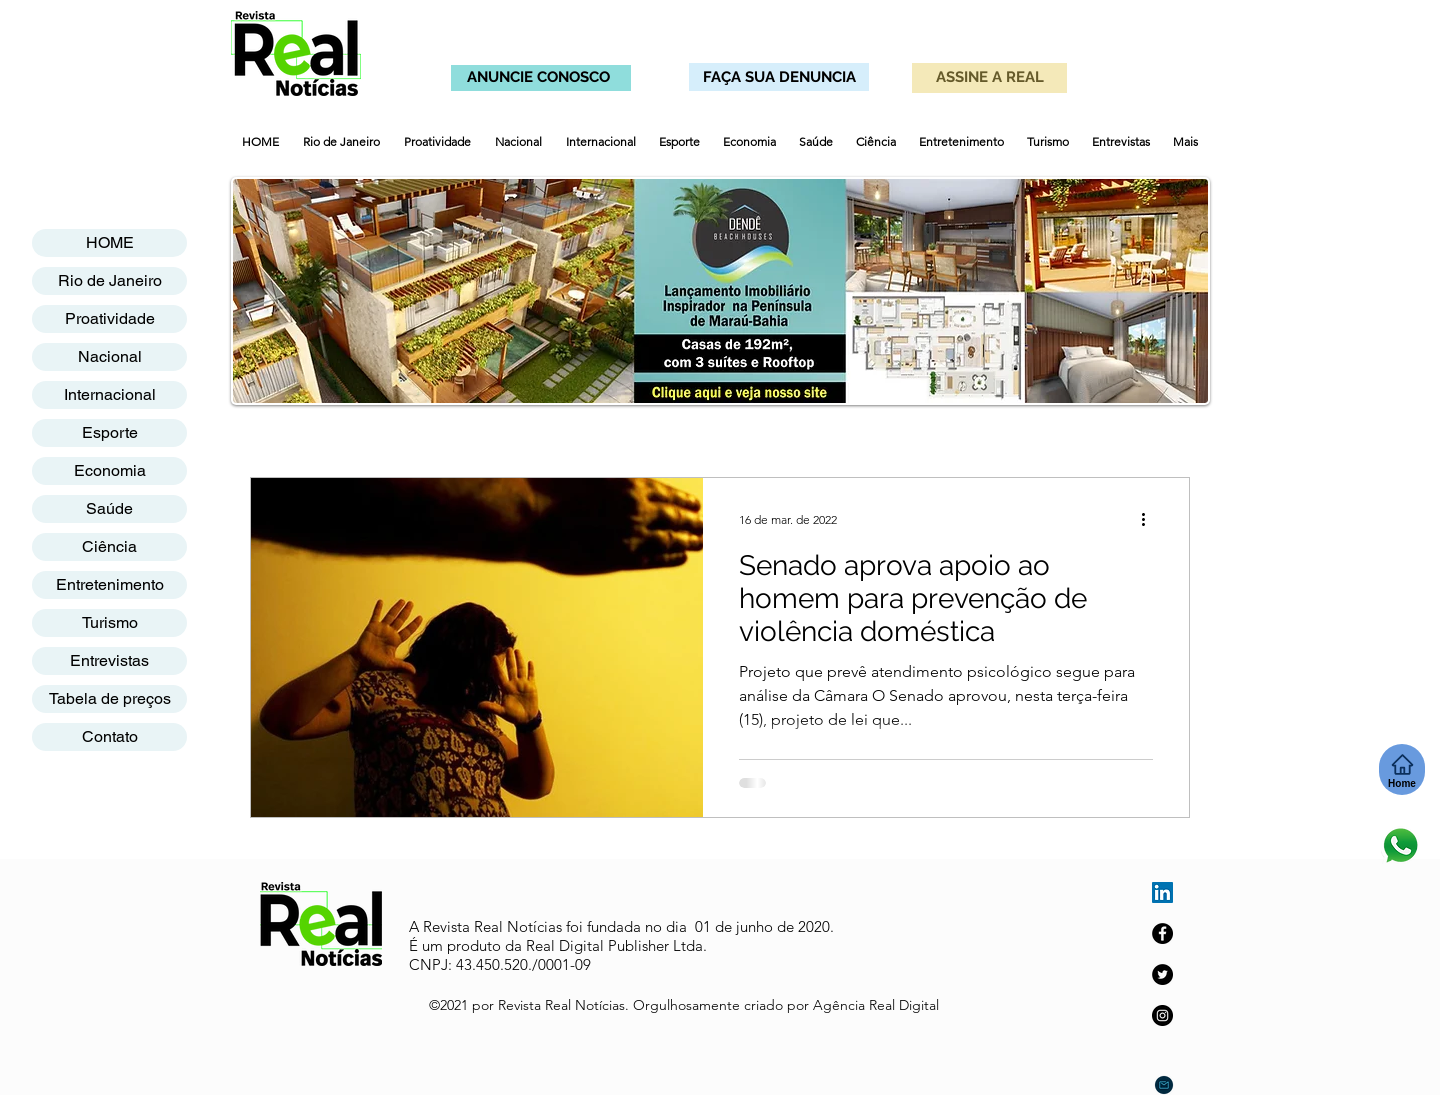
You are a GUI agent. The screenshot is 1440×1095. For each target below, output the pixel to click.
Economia (110, 470)
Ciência (109, 546)
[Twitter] (1162, 974)
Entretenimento (110, 584)
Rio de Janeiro (110, 280)
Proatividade (110, 318)
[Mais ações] (1150, 519)
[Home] (1402, 769)
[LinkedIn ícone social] (1162, 892)
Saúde (109, 508)
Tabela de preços (110, 698)
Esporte (110, 432)
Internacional (110, 394)
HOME (110, 242)
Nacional (110, 356)
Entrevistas (109, 660)
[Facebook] (1162, 933)
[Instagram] (1162, 1015)
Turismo (110, 622)
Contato (110, 736)
